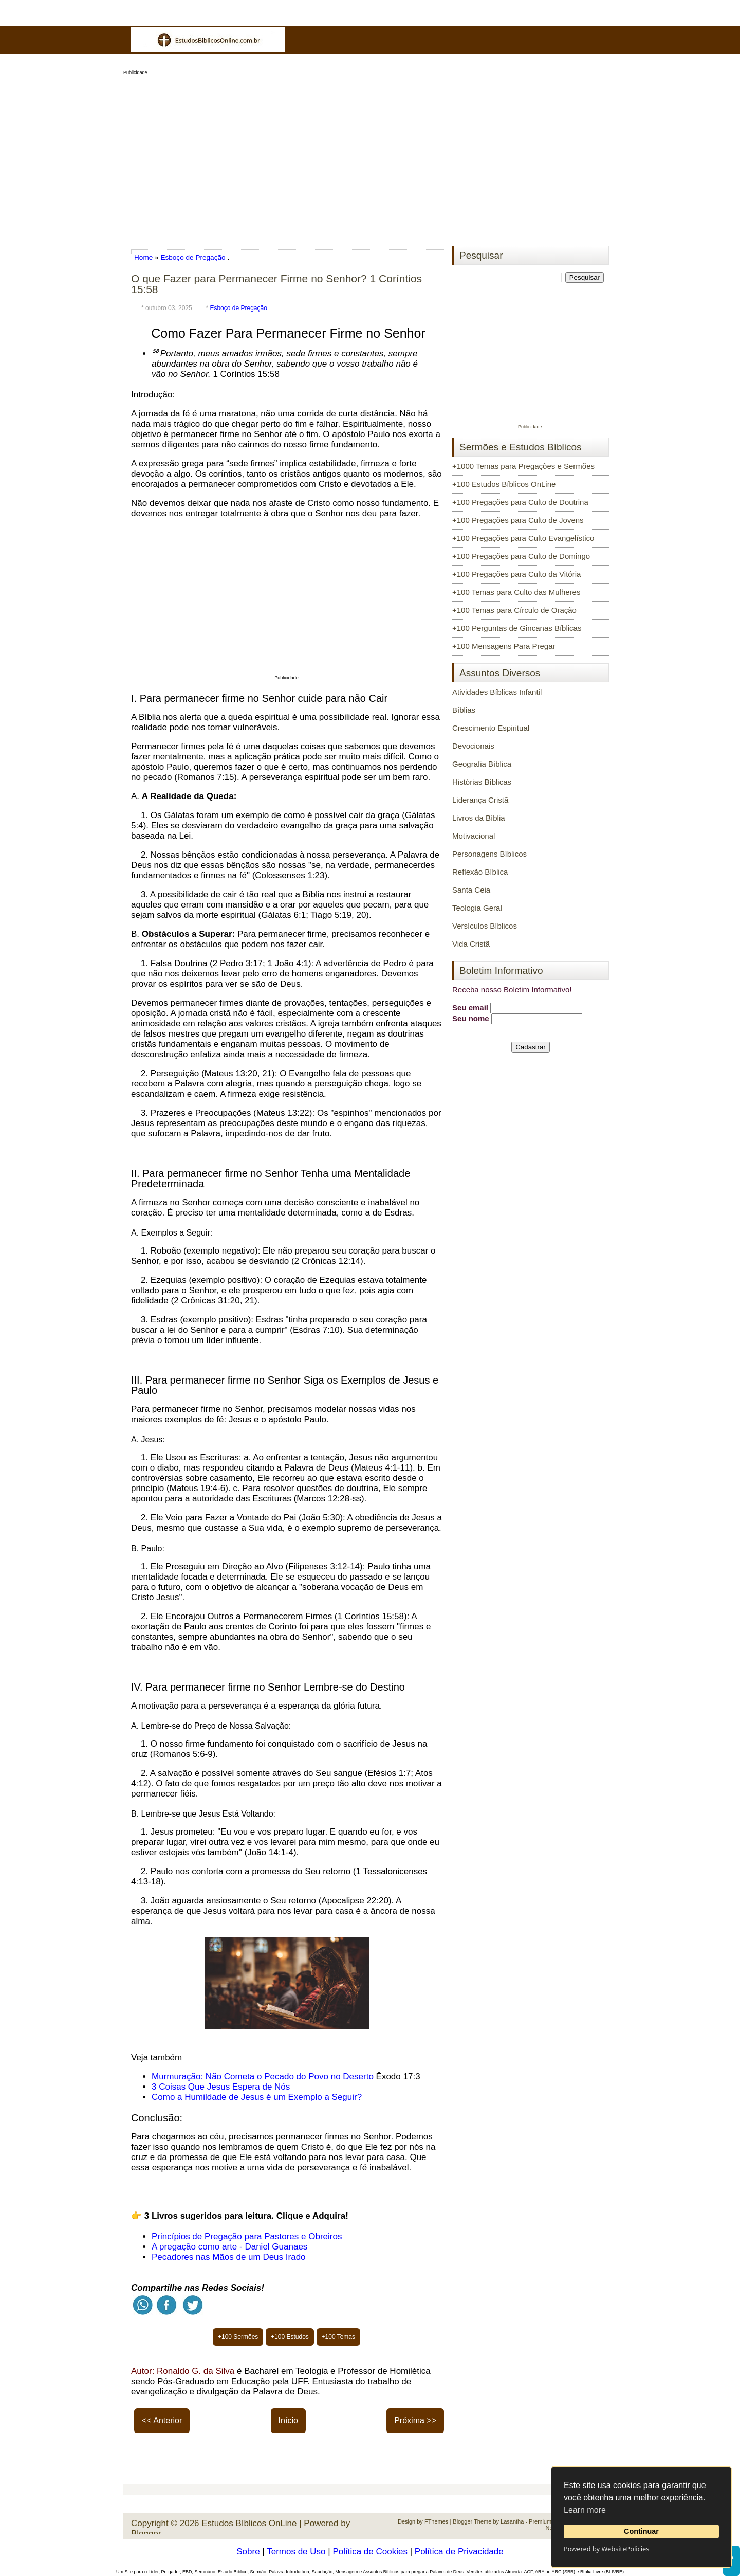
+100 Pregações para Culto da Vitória (516, 574)
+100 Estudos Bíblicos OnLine (504, 484)
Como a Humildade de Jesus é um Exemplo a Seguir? (257, 2097)
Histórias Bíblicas (481, 781)
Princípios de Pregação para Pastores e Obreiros (247, 2236)
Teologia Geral (477, 907)
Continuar (641, 2531)
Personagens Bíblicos (489, 853)
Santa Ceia (471, 889)
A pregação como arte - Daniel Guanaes (229, 2247)
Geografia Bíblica (481, 763)
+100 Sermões (238, 2337)
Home (144, 257)
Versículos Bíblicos (484, 925)
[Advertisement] (370, 157)
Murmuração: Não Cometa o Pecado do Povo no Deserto (263, 2076)
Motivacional (473, 835)
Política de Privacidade (459, 2551)
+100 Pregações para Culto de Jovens (518, 520)
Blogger (146, 2533)
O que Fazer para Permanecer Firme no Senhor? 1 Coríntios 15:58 (276, 284)
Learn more (585, 2510)
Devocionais (473, 745)
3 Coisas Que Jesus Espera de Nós (221, 2087)
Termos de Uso (296, 2551)
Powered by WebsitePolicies (606, 2548)
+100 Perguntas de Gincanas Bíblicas (516, 628)
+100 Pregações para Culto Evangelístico (523, 538)
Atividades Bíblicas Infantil (497, 691)
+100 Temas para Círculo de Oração (514, 610)
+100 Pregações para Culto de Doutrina (520, 502)
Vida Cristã (471, 943)
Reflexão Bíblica (480, 871)
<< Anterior (162, 2420)
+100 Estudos (290, 2337)
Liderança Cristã (480, 799)
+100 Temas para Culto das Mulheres (516, 592)
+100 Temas (339, 2337)
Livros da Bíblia (478, 817)
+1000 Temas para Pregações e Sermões (523, 466)
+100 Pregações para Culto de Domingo (521, 556)
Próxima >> (415, 2420)
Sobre (248, 2551)
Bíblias (463, 709)
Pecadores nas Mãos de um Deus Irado (229, 2257)
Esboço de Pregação (192, 257)
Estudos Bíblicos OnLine (249, 2523)
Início (288, 2420)
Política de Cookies (370, 2551)
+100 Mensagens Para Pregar (504, 646)
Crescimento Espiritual (490, 727)
